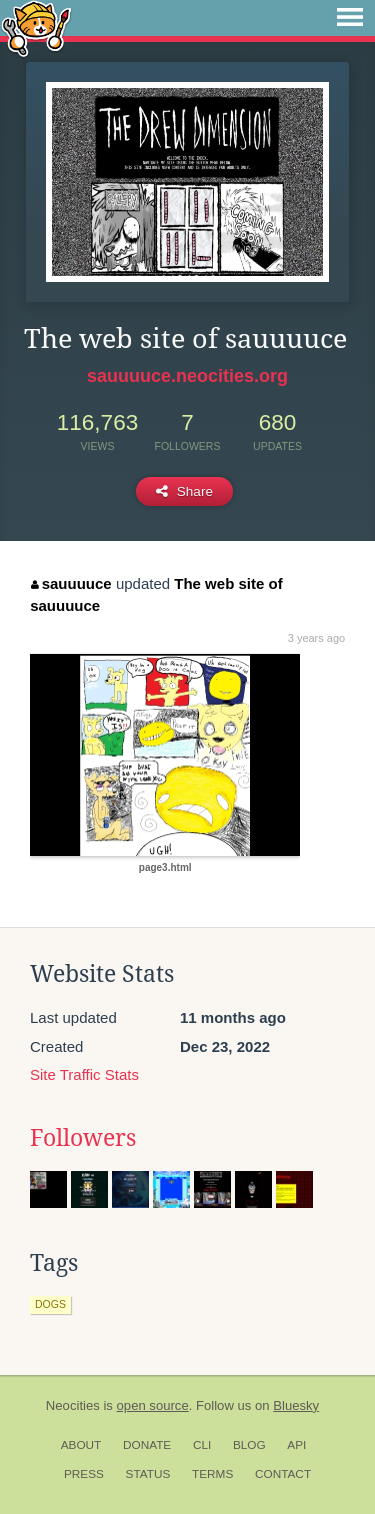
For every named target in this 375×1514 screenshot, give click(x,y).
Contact (283, 1474)
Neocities (73, 1405)
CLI (202, 1445)
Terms (212, 1474)
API (296, 1445)
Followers (83, 1138)
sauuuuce (71, 583)
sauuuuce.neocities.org (187, 376)
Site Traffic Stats (84, 1074)
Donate (147, 1445)
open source (153, 1405)
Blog (249, 1445)
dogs (50, 1304)
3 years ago (316, 638)
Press (84, 1474)
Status (148, 1474)
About (81, 1445)
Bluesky (296, 1405)
